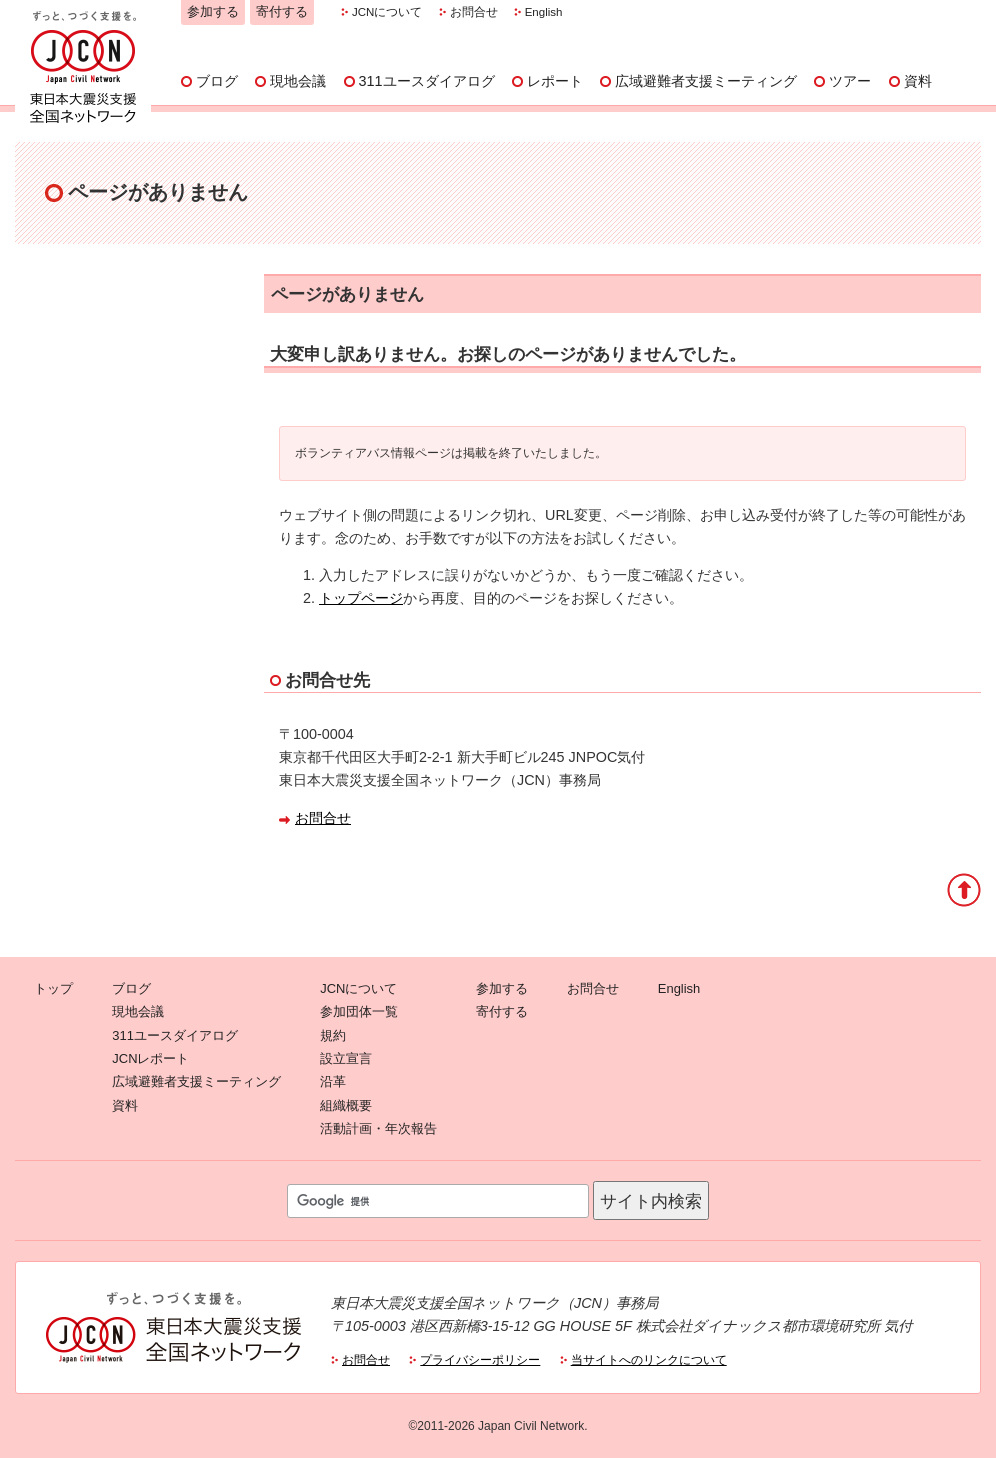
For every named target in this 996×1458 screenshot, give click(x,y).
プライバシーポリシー (480, 1360)
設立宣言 (346, 1058)
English (544, 12)
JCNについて (387, 12)
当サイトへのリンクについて (649, 1360)
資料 (918, 81)
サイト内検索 (651, 1201)
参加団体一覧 (359, 1011)
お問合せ (474, 12)
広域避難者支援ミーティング (706, 81)
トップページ (361, 598)
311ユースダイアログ (427, 81)
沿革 (333, 1081)
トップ (53, 988)
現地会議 (298, 81)
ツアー (850, 81)
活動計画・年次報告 (378, 1128)
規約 (333, 1035)
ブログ (217, 81)
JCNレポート (150, 1058)
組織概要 (346, 1105)
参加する (213, 11)
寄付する (282, 11)
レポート (555, 81)
